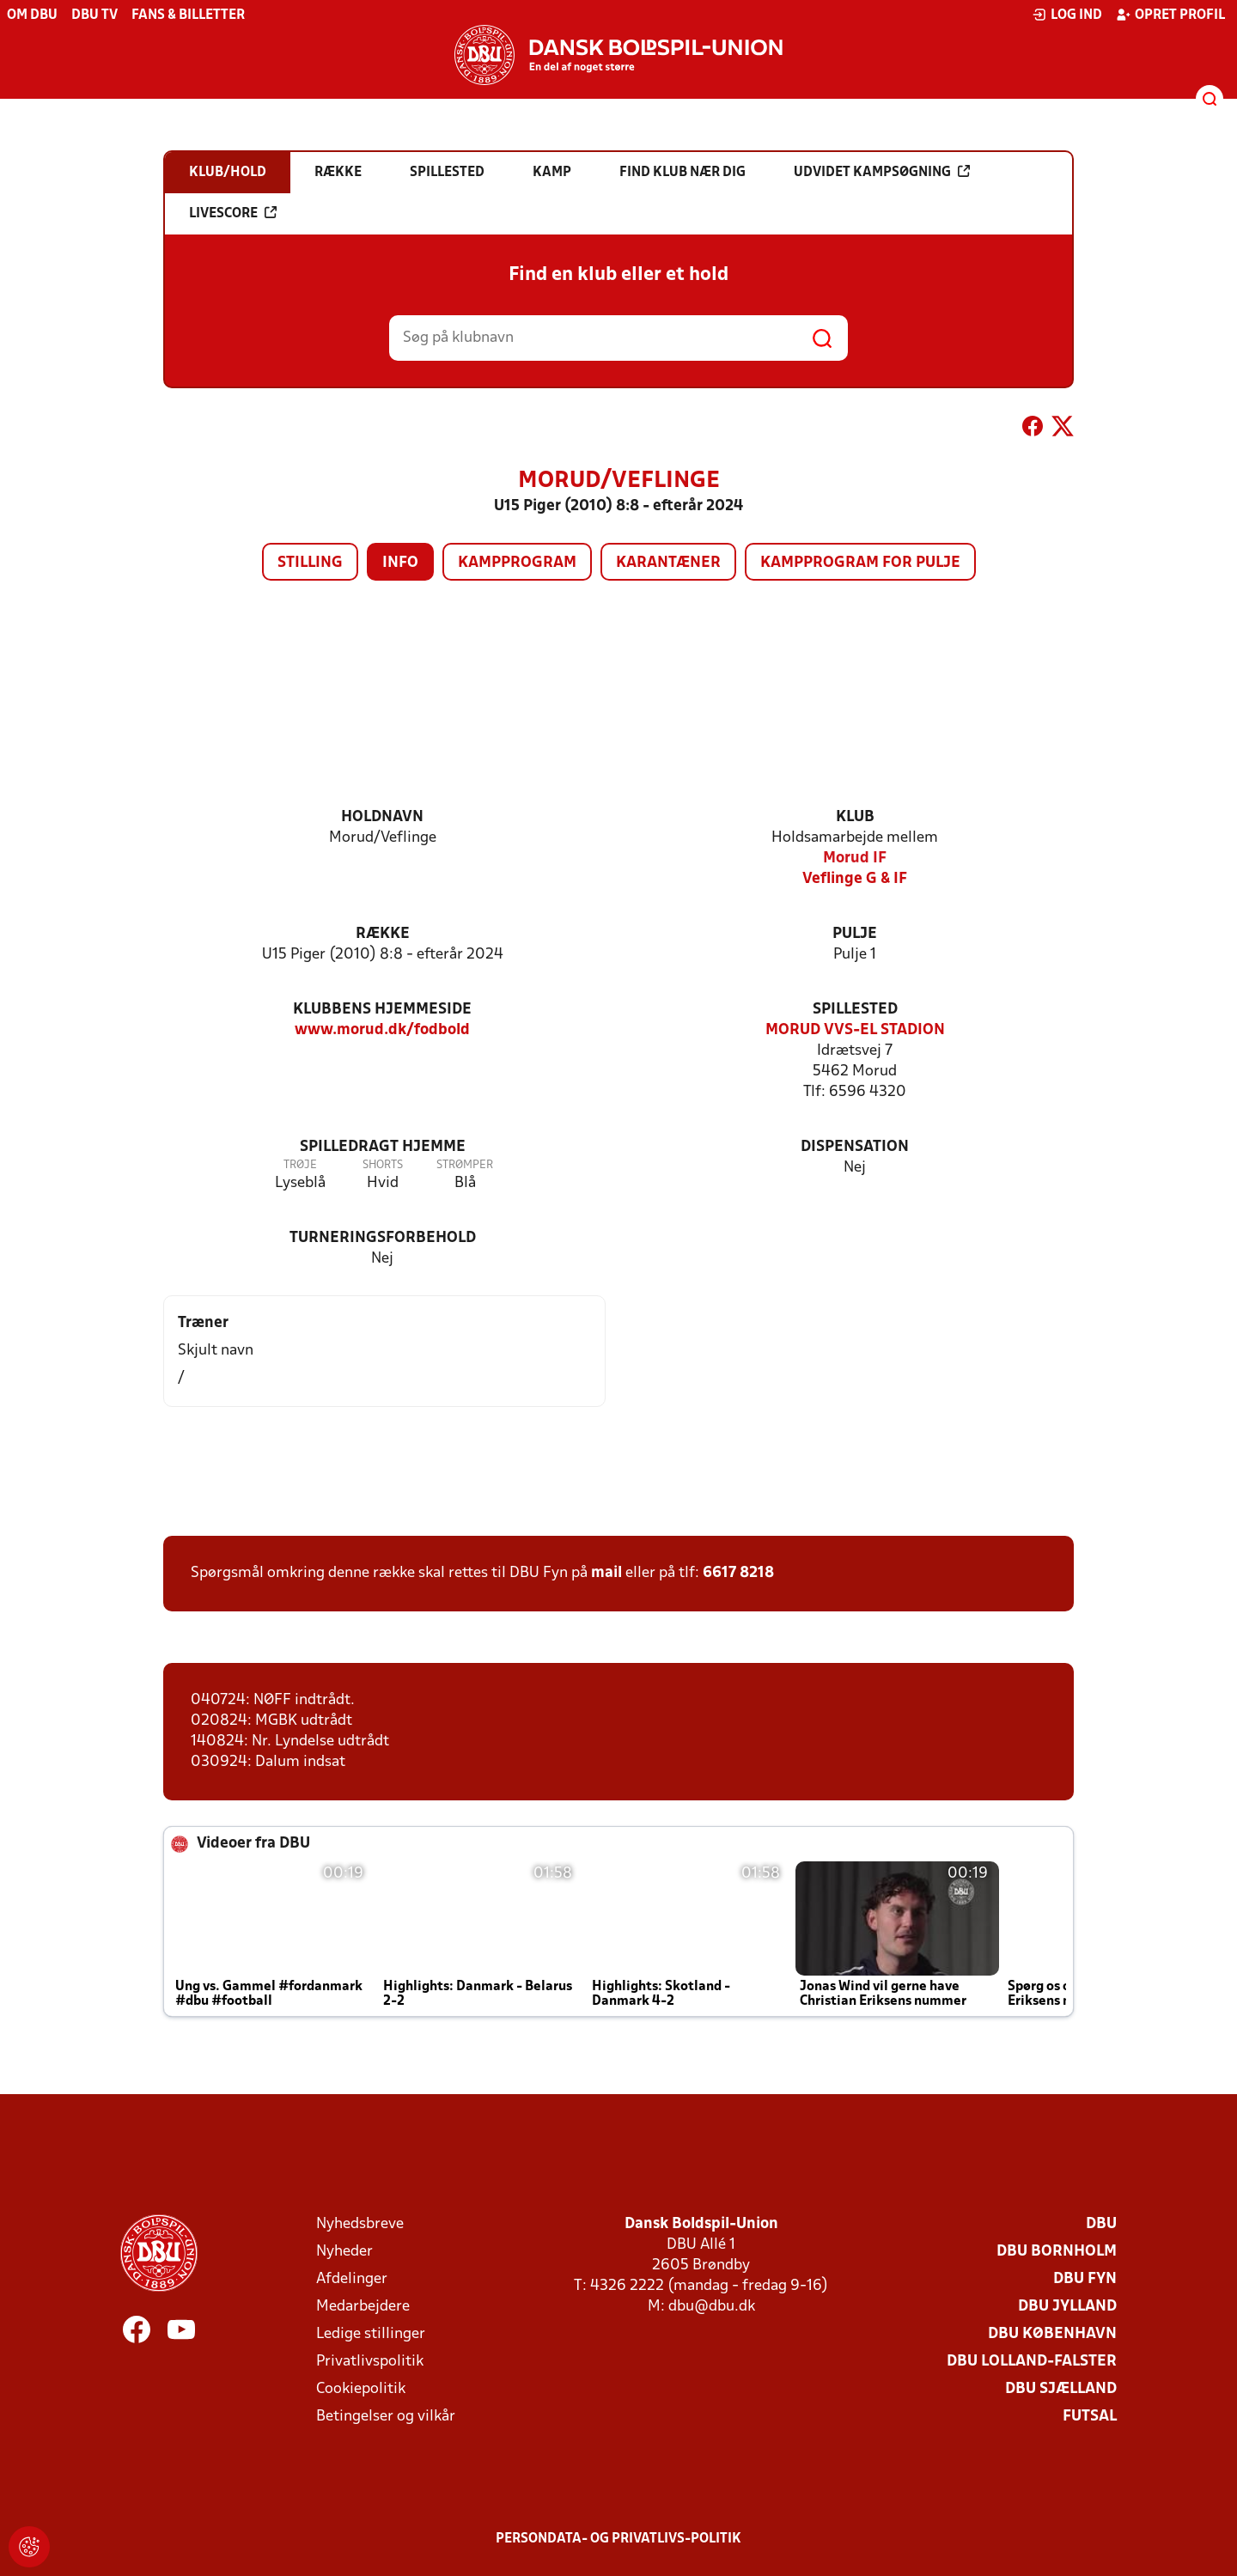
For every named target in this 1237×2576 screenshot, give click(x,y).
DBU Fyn (1085, 2279)
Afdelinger (351, 2279)
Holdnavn (382, 817)
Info (400, 563)
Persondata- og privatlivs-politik (618, 2539)
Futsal (1090, 2416)
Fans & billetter (188, 15)
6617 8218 (738, 1573)
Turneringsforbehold (382, 1238)
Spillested (855, 1009)
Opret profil (1170, 14)
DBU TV (94, 15)
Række (383, 934)
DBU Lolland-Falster (1032, 2361)
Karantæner (668, 563)
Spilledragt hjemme (383, 1147)
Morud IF (855, 858)
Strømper (464, 1165)
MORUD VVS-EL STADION (855, 1030)
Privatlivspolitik (370, 2361)
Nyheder (344, 2251)
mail (606, 1573)
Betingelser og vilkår (385, 2416)
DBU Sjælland (1061, 2389)
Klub (855, 817)
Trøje (300, 1165)
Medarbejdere (363, 2306)
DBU (1101, 2224)
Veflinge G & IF (854, 879)
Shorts (383, 1165)
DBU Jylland (1067, 2306)
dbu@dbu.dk (711, 2306)
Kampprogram (517, 563)
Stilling (310, 563)
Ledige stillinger (370, 2334)
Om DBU (32, 15)
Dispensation (855, 1147)
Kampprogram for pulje (860, 563)
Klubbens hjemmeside (382, 1009)
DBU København (1052, 2334)
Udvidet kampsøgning (882, 172)
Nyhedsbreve (360, 2224)
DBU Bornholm (1056, 2251)
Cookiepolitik (360, 2389)
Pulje (854, 934)
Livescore (233, 213)
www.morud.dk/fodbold (382, 1030)
